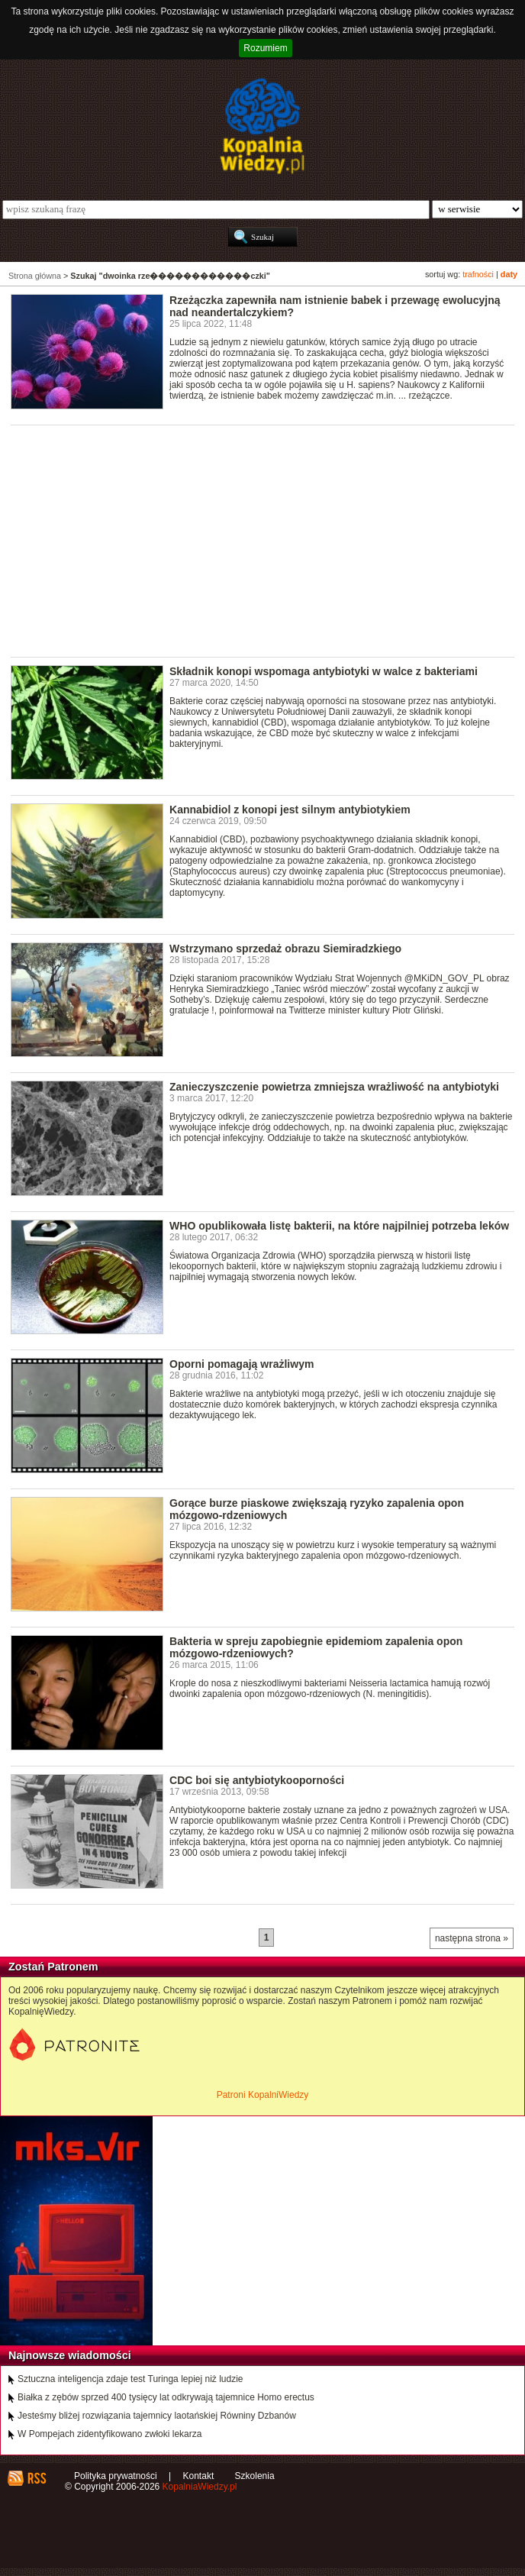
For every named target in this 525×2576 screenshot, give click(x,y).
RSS (36, 2478)
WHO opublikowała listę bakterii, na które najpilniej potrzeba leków (339, 1226)
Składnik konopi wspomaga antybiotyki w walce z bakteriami (323, 671)
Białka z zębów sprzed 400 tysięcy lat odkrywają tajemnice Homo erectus (166, 2397)
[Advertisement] (268, 540)
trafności (478, 274)
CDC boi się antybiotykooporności (256, 1780)
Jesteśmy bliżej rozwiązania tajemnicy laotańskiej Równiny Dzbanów (157, 2415)
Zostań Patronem (53, 1966)
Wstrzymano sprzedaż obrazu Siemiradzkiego (285, 948)
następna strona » (471, 1938)
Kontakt (198, 2476)
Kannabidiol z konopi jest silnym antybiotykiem (290, 809)
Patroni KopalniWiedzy (263, 2095)
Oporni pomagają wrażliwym (241, 1364)
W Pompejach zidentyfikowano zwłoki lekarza (109, 2434)
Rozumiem (265, 48)
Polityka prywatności (115, 2476)
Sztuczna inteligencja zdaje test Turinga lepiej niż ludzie (130, 2379)
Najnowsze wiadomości (69, 2355)
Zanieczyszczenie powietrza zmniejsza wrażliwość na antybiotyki (334, 1087)
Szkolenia (255, 2476)
